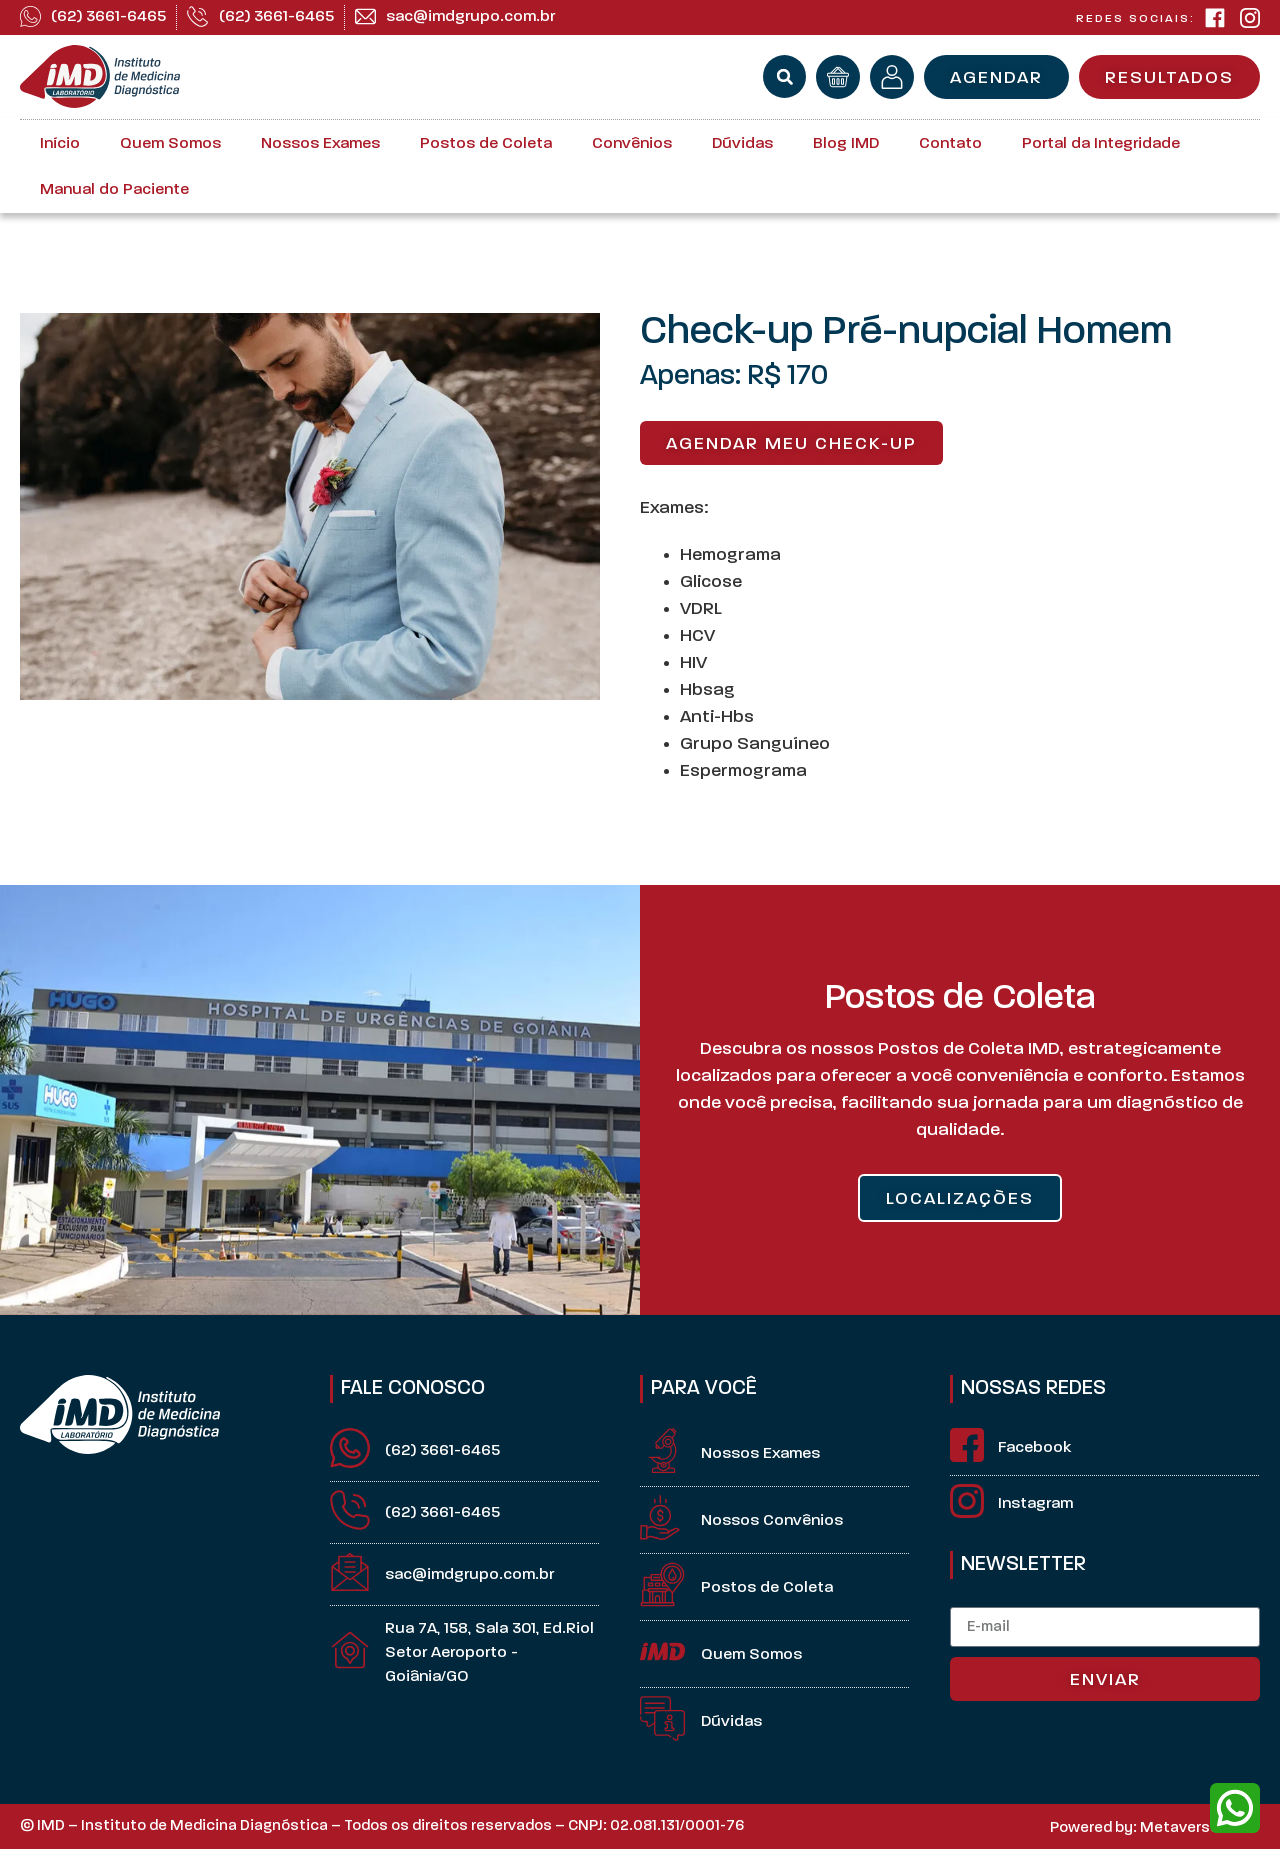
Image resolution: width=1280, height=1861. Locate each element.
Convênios (632, 144)
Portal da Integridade (1101, 144)
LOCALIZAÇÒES (960, 1199)
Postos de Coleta (486, 144)
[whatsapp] (1235, 1808)
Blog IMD (846, 144)
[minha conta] (892, 77)
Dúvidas (742, 144)
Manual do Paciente (114, 190)
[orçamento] (838, 77)
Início (60, 144)
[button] (784, 76)
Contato (950, 144)
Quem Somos (170, 144)
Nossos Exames (320, 144)
